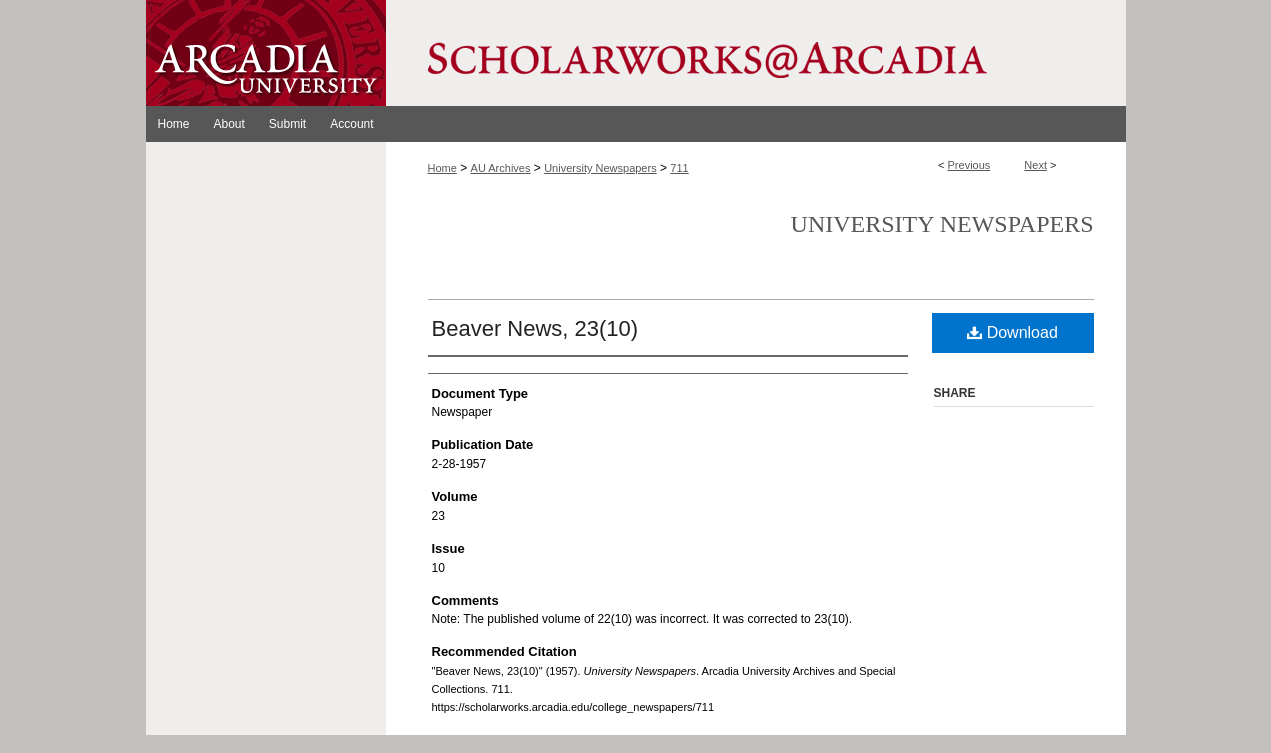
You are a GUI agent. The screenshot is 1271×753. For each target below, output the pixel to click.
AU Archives (501, 168)
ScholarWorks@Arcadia (756, 53)
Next (1035, 165)
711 (679, 168)
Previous (969, 165)
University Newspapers (600, 168)
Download (1012, 332)
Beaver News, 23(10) (535, 328)
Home (442, 168)
